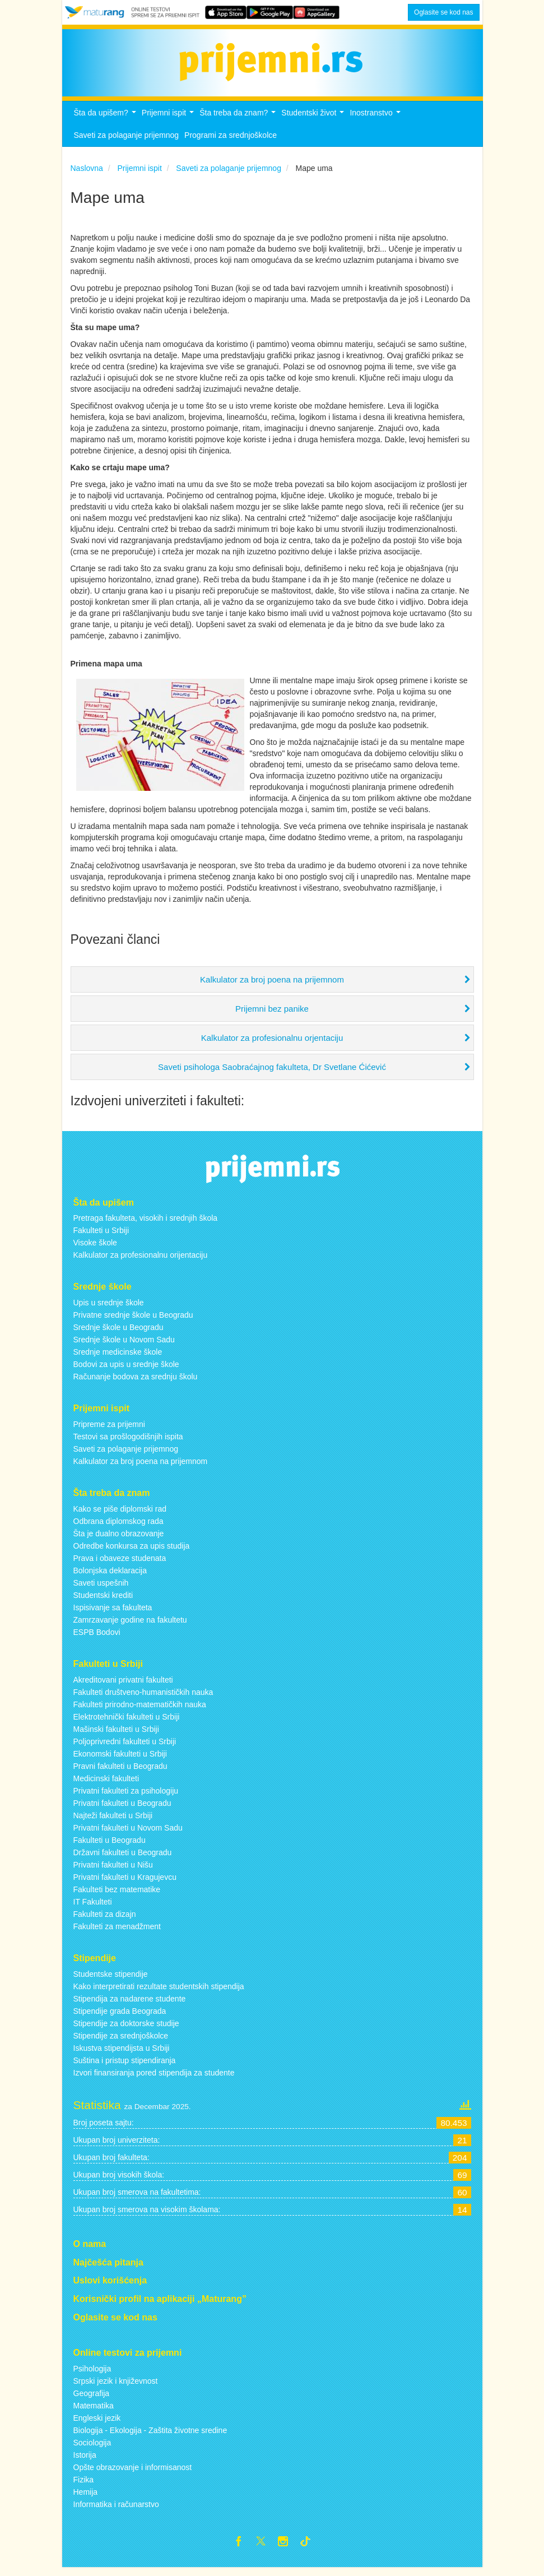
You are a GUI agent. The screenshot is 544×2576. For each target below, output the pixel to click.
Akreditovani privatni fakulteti (123, 1686)
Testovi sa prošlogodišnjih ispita (128, 1442)
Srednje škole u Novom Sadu (124, 1345)
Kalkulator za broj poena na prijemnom (272, 985)
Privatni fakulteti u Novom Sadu (128, 1834)
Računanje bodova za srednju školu (135, 1382)
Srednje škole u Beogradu (118, 1333)
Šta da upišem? (106, 121)
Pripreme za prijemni (109, 1430)
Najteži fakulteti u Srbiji (113, 1821)
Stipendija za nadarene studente (129, 2005)
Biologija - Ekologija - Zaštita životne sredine (150, 2436)
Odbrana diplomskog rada (118, 1527)
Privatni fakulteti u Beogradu (122, 1809)
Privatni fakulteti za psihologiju (126, 1797)
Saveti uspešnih (101, 1589)
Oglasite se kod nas (443, 12)
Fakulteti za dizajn (104, 1920)
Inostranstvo (376, 121)
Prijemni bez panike (272, 1015)
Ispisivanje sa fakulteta (112, 1613)
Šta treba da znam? (238, 121)
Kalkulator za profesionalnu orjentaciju (272, 1044)
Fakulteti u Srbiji (101, 1237)
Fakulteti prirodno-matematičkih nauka (139, 1710)
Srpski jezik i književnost (115, 2387)
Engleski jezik (97, 2424)
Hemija (85, 2498)
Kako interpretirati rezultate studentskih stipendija (158, 1992)
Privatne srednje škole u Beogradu (133, 1321)
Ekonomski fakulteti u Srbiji (120, 1760)
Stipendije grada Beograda (119, 2017)
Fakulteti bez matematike (117, 1895)
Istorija (84, 2461)
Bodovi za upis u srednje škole (126, 1370)
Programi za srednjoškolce (230, 141)
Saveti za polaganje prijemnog (126, 141)
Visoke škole (95, 1249)
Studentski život (314, 121)
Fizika (83, 2485)
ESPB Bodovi (96, 1638)
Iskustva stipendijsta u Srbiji (121, 2054)
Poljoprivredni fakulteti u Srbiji (124, 1747)
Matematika (93, 2411)
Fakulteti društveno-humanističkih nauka (143, 1698)
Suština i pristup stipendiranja (124, 2066)
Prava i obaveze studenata (119, 1564)
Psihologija (92, 2374)
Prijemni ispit (169, 121)
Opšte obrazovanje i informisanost (132, 2473)
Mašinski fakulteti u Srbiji (116, 1735)
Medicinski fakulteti (106, 1784)
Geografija (91, 2399)
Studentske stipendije (110, 1980)
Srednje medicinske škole (117, 1358)
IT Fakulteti (92, 1908)
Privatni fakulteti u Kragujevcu (124, 1883)
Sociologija (92, 2448)
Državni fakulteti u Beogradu (122, 1858)
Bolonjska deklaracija (110, 1576)
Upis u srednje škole (108, 1308)
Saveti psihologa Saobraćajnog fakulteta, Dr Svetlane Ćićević (272, 1073)
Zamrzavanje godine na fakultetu (130, 1626)
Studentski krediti (103, 1601)
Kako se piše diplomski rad (120, 1515)
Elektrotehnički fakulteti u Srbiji (126, 1723)
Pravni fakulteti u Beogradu (120, 1772)
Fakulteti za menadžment (117, 1932)
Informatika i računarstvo (116, 2510)
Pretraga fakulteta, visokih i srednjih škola (145, 1224)
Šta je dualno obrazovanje (118, 1539)
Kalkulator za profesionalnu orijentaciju (140, 1261)
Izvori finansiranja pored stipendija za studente (154, 2078)
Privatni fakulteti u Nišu (113, 1871)
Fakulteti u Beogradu (109, 1846)
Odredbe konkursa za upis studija (131, 1552)
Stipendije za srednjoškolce (121, 2041)
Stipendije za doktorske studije (126, 2029)
